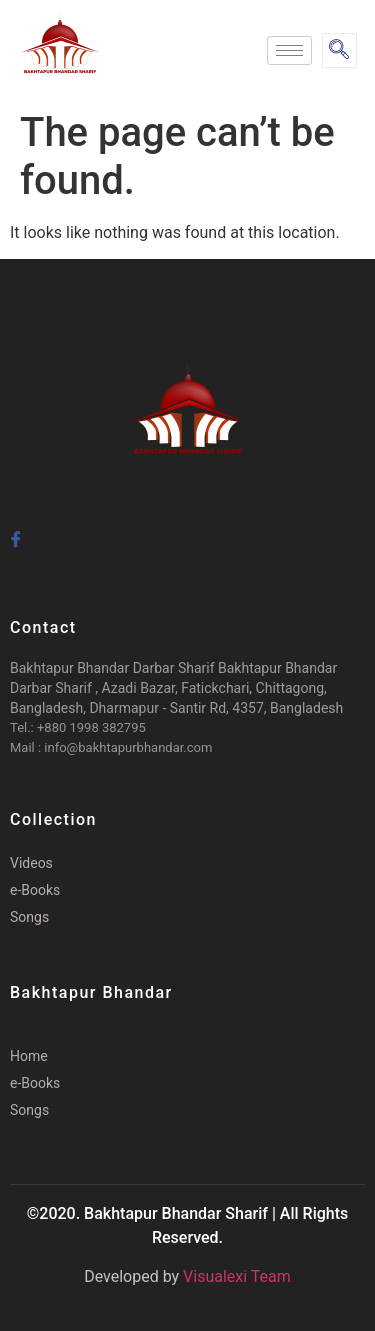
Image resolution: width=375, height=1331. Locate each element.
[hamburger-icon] (289, 50)
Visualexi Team (237, 1276)
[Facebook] (15, 531)
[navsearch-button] (339, 50)
